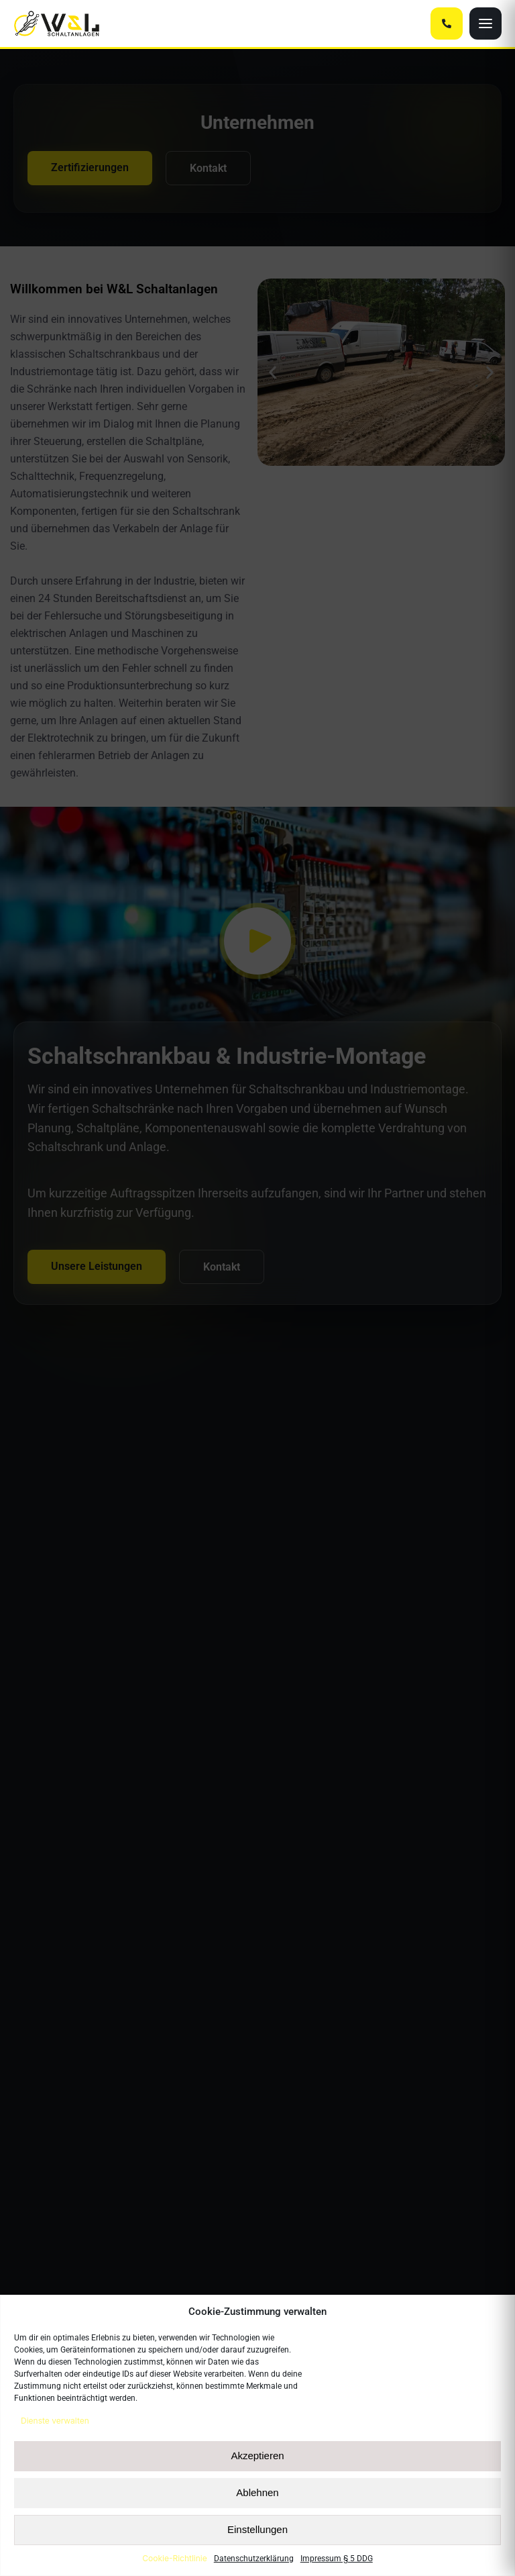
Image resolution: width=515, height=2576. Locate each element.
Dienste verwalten (55, 2421)
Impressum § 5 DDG (336, 2558)
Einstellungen (257, 2529)
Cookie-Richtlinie (174, 2558)
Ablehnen (257, 2492)
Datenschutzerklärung (254, 2558)
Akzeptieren (257, 2455)
